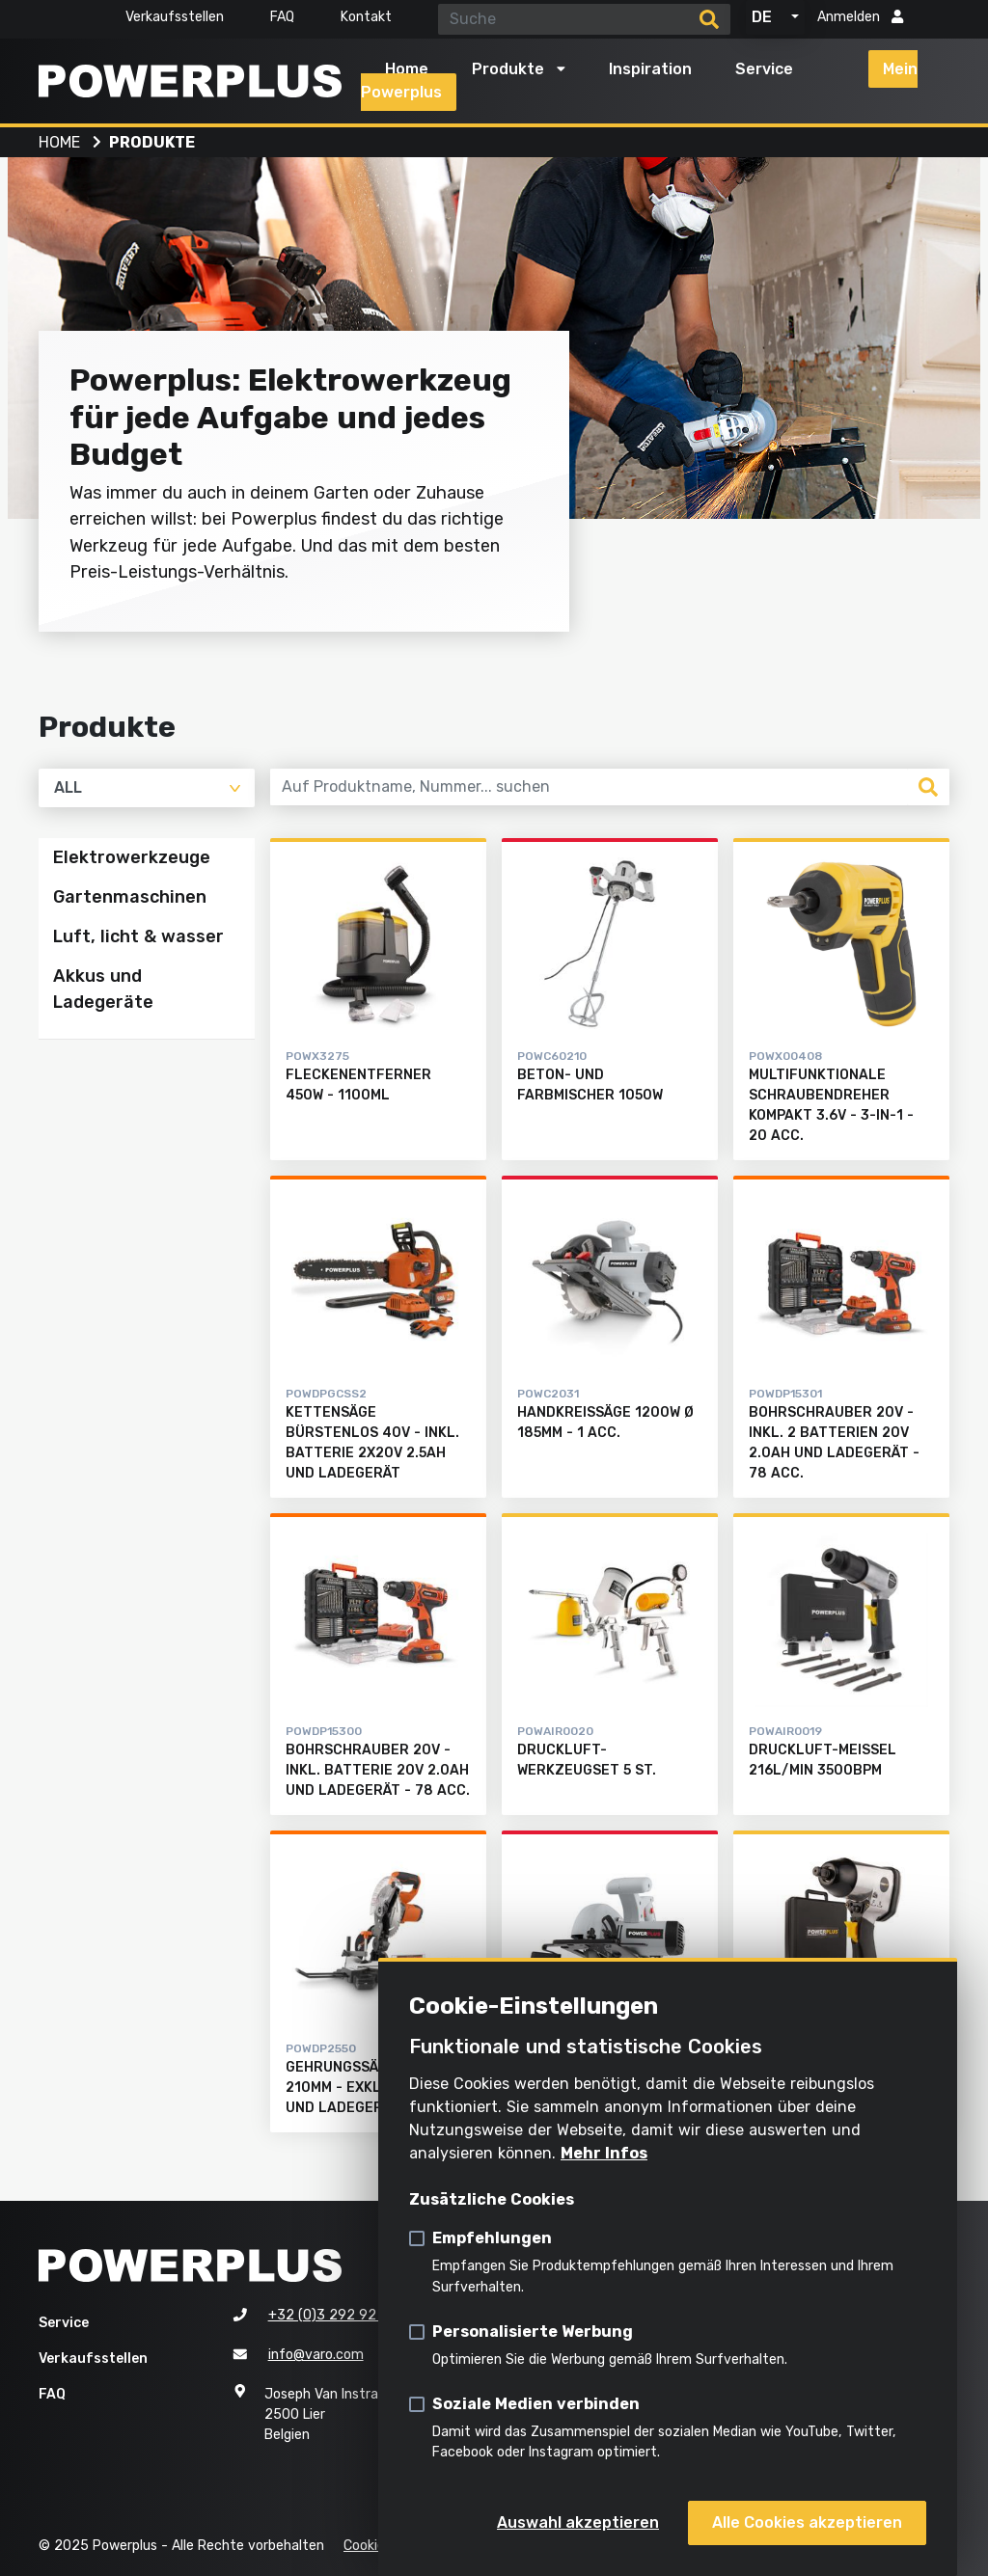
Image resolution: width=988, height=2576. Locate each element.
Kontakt (366, 17)
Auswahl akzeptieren (578, 2522)
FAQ (282, 17)
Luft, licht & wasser (138, 937)
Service (764, 69)
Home (406, 69)
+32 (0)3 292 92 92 (333, 2315)
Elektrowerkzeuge (131, 857)
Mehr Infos (604, 2153)
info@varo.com (316, 2354)
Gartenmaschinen (129, 897)
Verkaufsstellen (174, 17)
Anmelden (860, 17)
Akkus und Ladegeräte (103, 990)
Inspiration (650, 69)
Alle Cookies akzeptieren (807, 2522)
